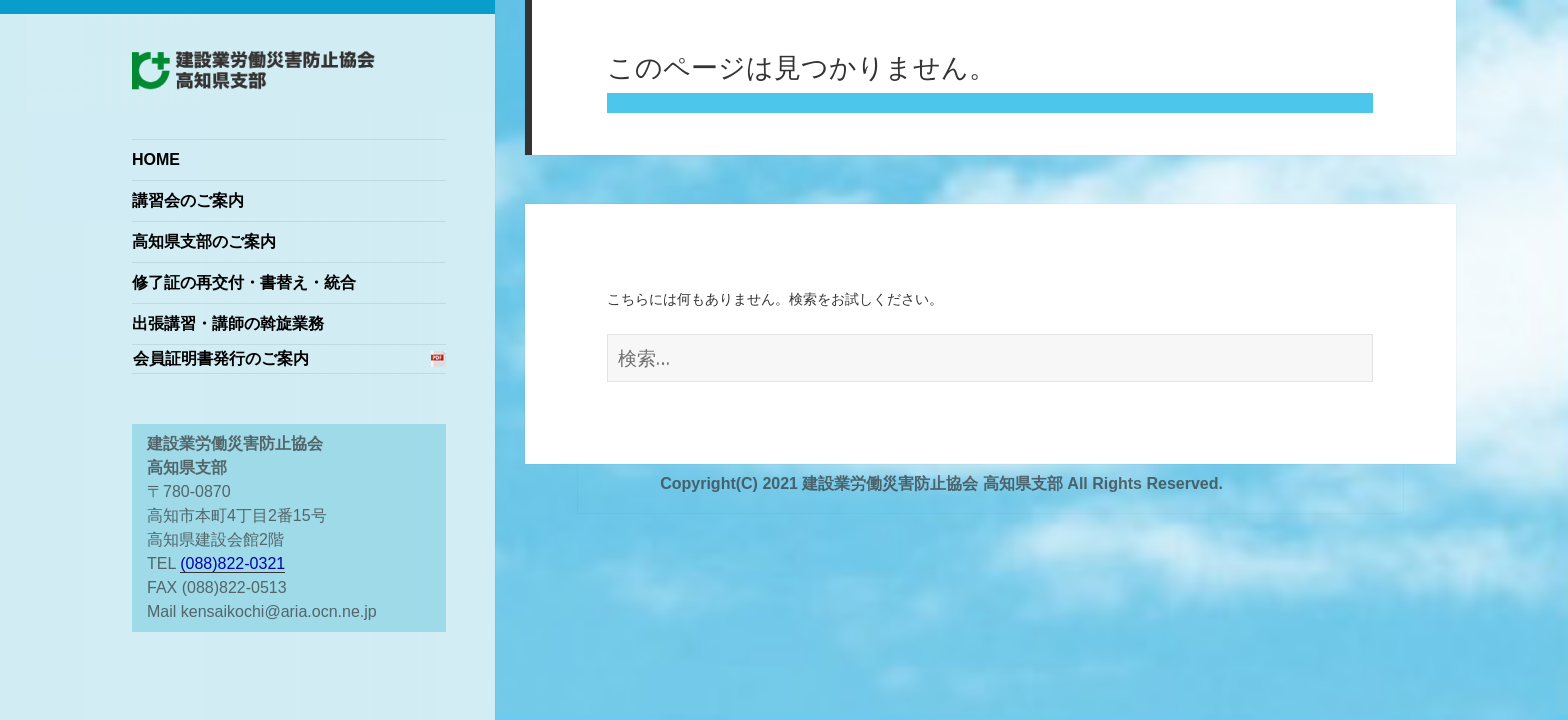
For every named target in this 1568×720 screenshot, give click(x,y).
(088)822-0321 (232, 563)
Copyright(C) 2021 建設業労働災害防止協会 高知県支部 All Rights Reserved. (941, 483)
